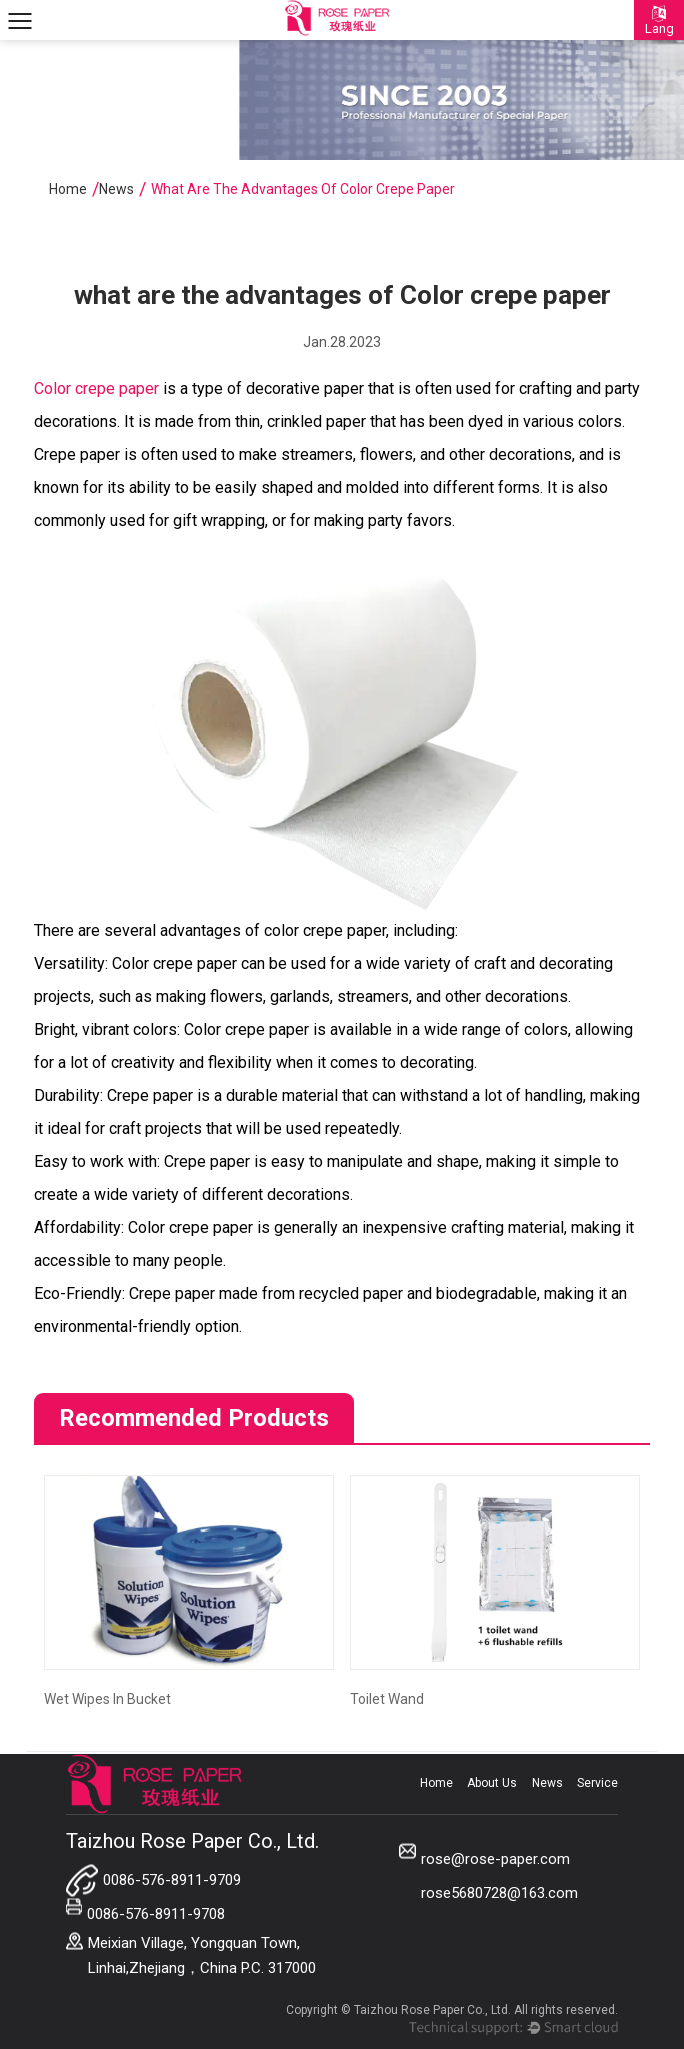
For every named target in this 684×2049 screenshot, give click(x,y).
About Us (492, 1783)
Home (68, 189)
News (116, 189)
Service (597, 1783)
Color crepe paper (98, 388)
